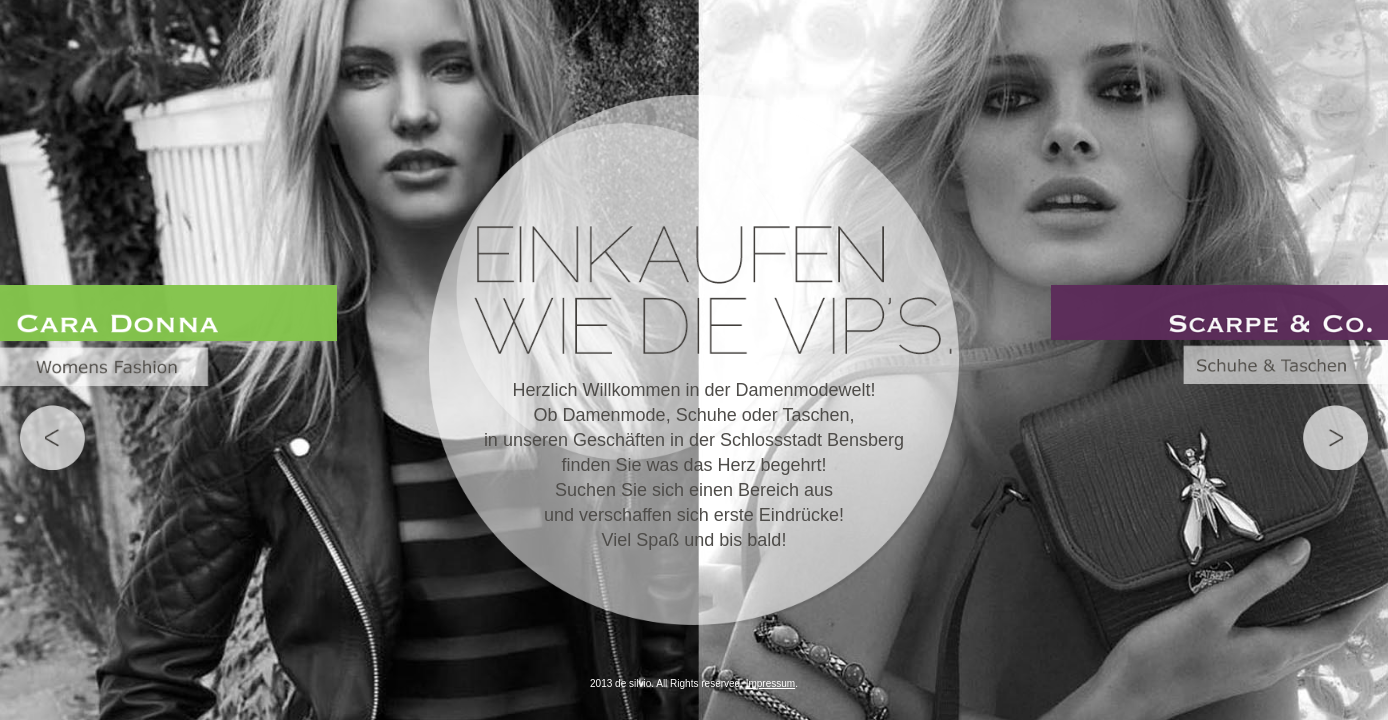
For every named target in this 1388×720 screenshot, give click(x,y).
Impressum (770, 683)
